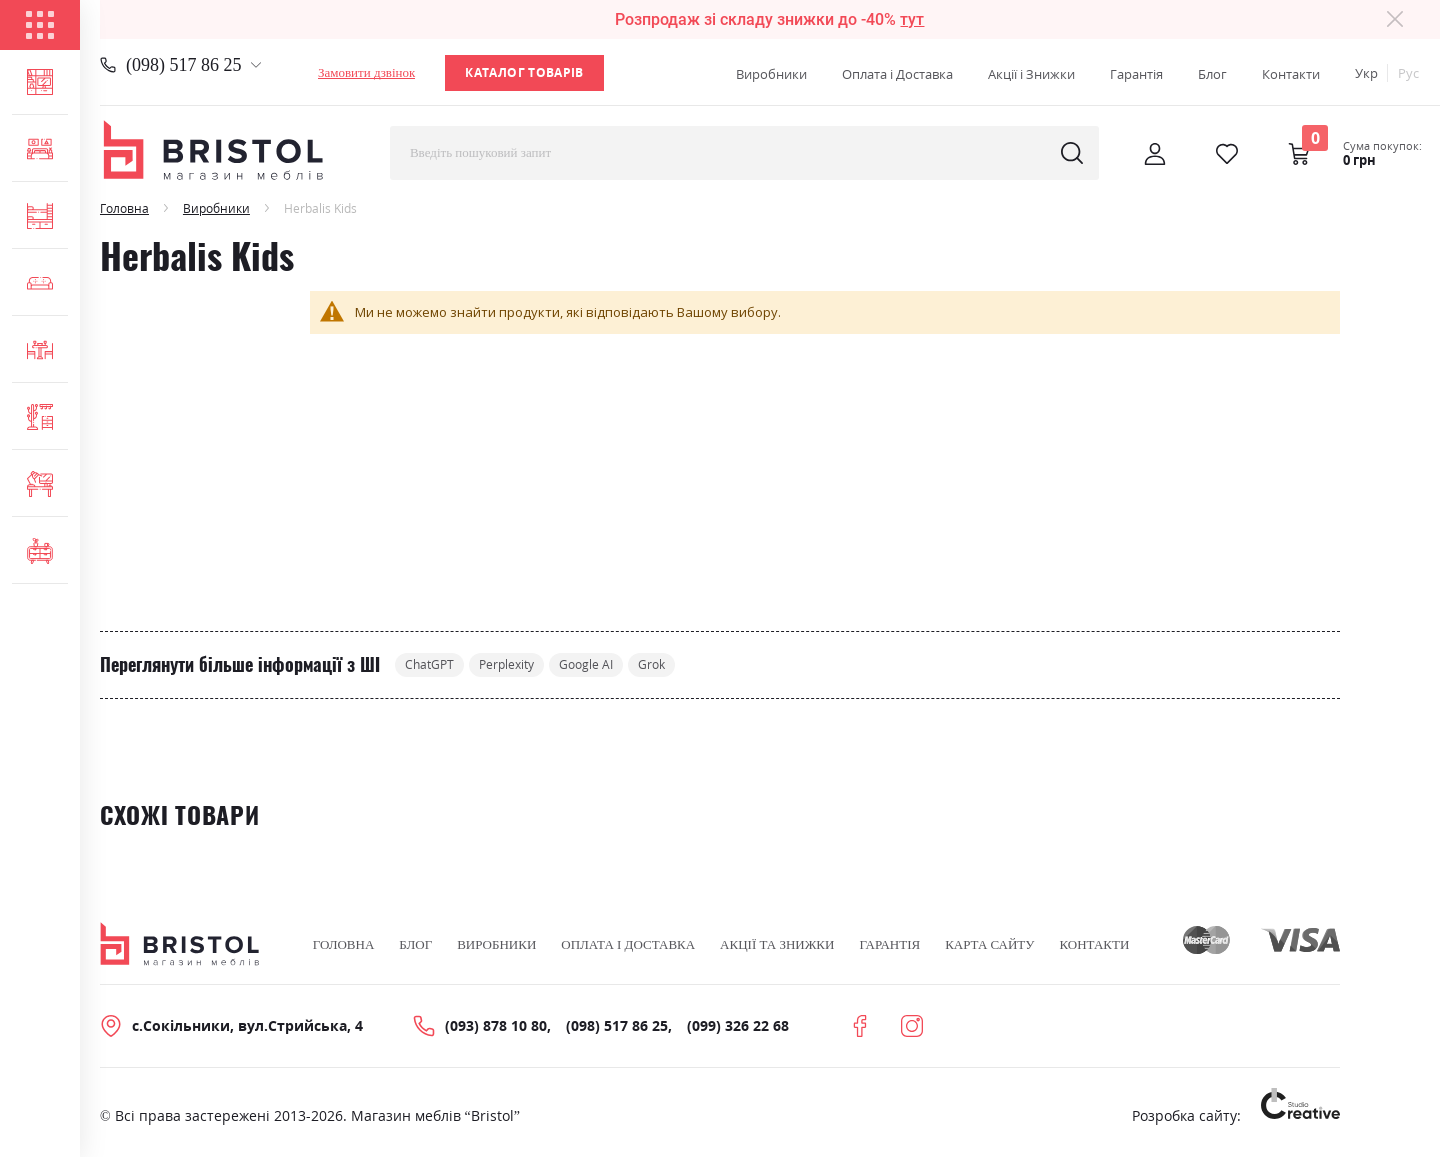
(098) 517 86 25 (184, 65)
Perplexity (526, 665)
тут (912, 19)
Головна (124, 208)
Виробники (771, 74)
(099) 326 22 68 (738, 1027)
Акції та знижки (777, 946)
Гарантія (1136, 74)
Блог (1212, 74)
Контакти (1291, 74)
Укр (1366, 73)
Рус (1408, 73)
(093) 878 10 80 (496, 1027)
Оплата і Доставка (897, 74)
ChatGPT (435, 665)
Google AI (619, 665)
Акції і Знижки (1031, 74)
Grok (695, 665)
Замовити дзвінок (366, 72)
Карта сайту (989, 946)
